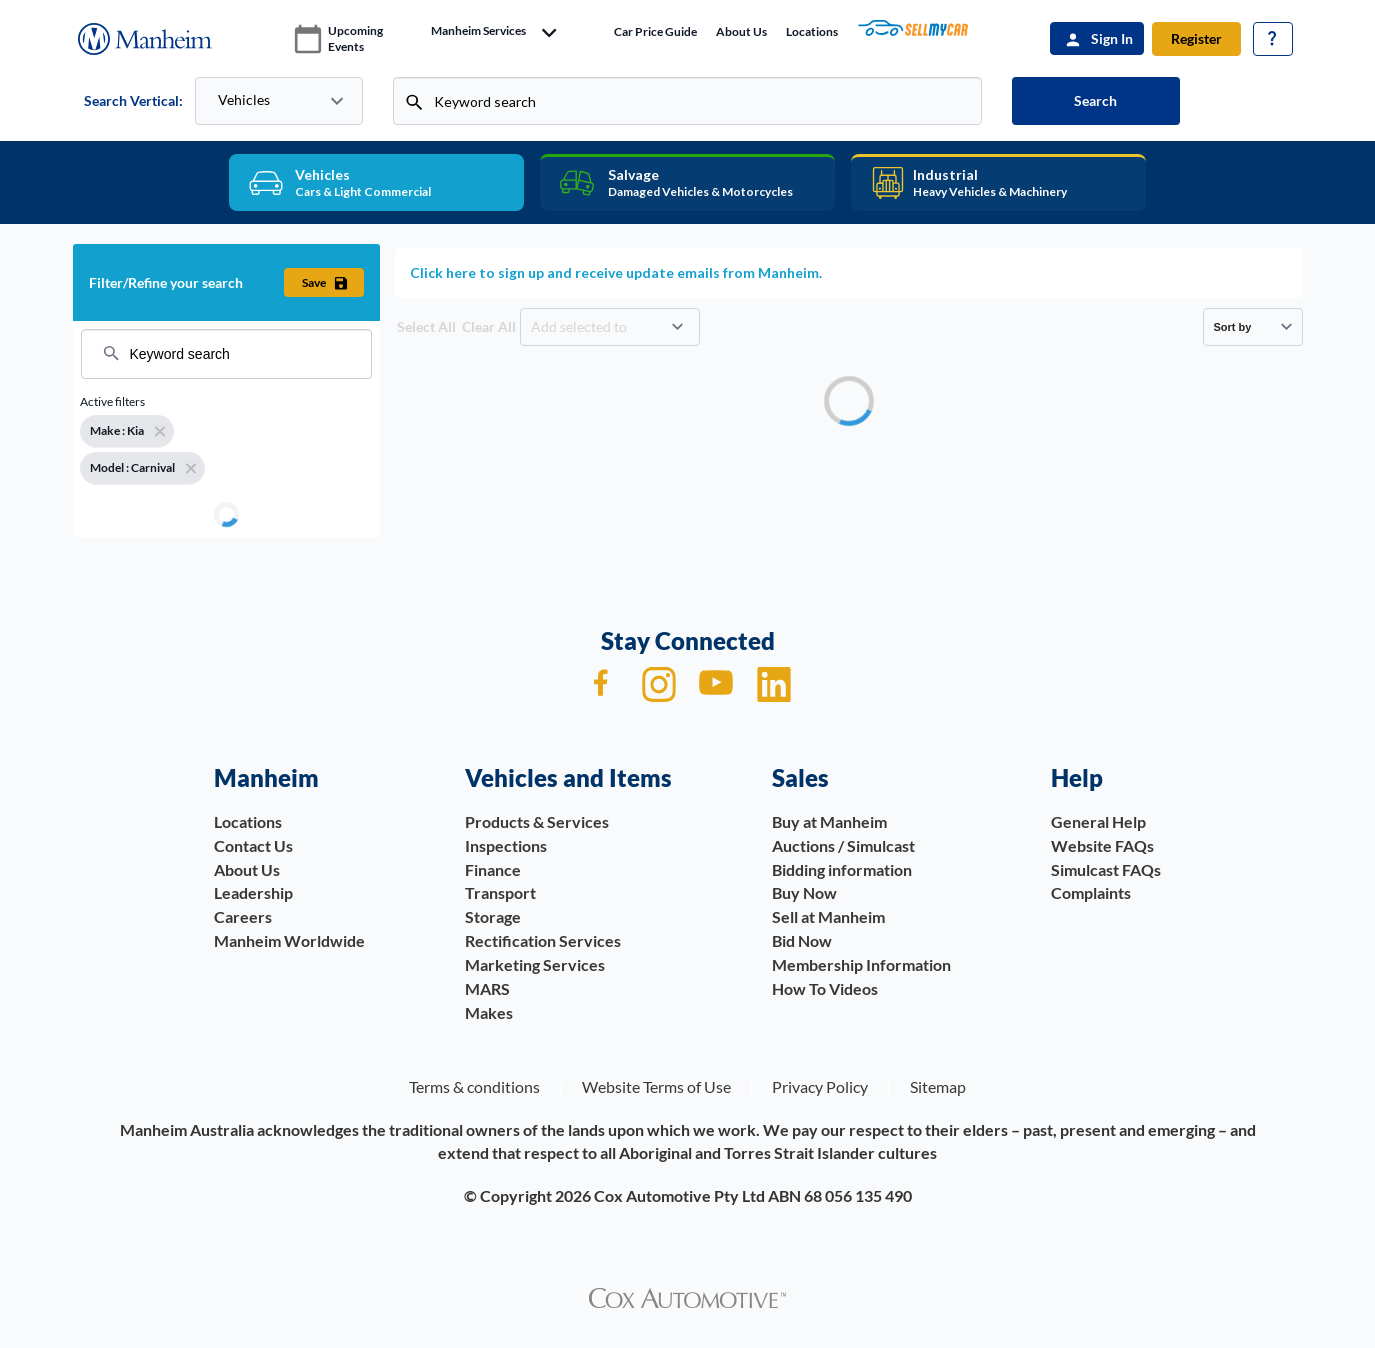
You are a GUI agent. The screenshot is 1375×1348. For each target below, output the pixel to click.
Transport (500, 892)
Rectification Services (543, 940)
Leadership (253, 892)
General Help (1098, 821)
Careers (243, 916)
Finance (493, 869)
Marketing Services (535, 964)
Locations (812, 31)
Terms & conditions (474, 1086)
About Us (741, 31)
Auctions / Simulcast (843, 845)
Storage (493, 916)
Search (1095, 100)
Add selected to (580, 326)
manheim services (478, 31)
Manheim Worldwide (289, 940)
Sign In (1112, 38)
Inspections (506, 845)
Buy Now (804, 892)
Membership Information (861, 964)
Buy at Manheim (829, 821)
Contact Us (253, 845)
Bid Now (802, 940)
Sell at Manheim (828, 916)
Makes (489, 1012)
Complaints (1091, 892)
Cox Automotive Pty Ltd (679, 1195)
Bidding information (842, 869)
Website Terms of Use (656, 1086)
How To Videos (825, 988)
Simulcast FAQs (1106, 869)
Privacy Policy (820, 1086)
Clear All (489, 326)
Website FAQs (1102, 845)
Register (1196, 38)
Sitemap (938, 1086)
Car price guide (655, 31)
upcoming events (355, 38)
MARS (487, 988)
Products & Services (537, 821)
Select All (426, 326)
